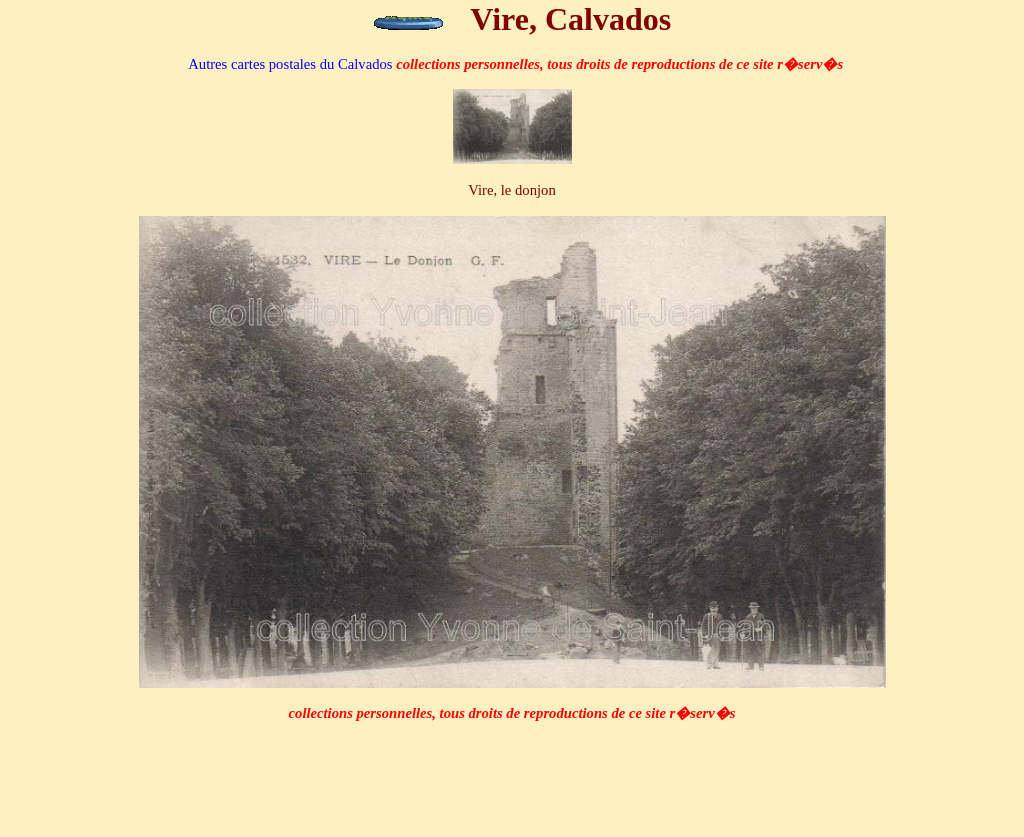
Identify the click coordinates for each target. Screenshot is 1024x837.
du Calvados (290, 64)
